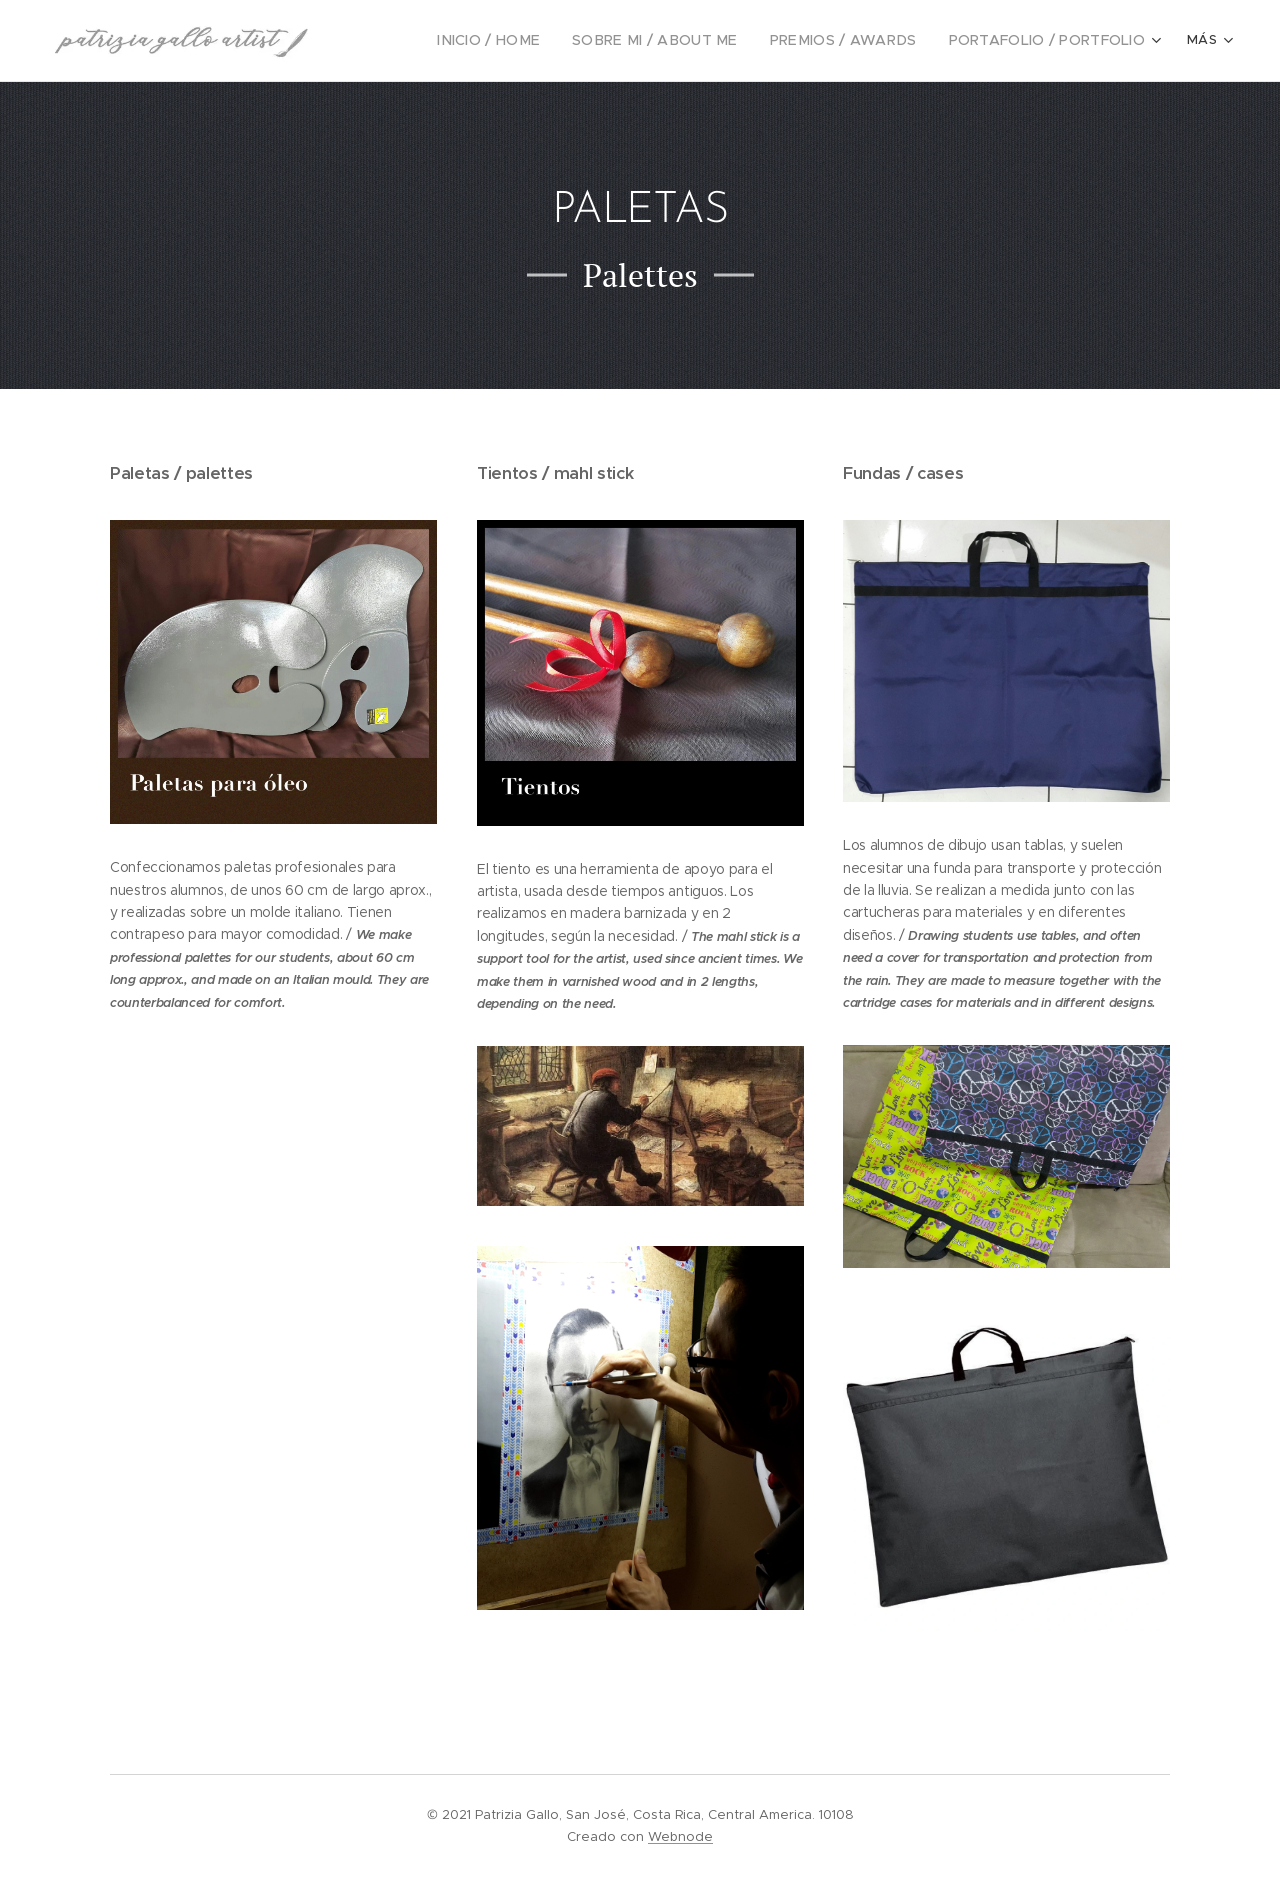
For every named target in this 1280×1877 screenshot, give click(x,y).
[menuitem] (529, 41)
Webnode (680, 1836)
